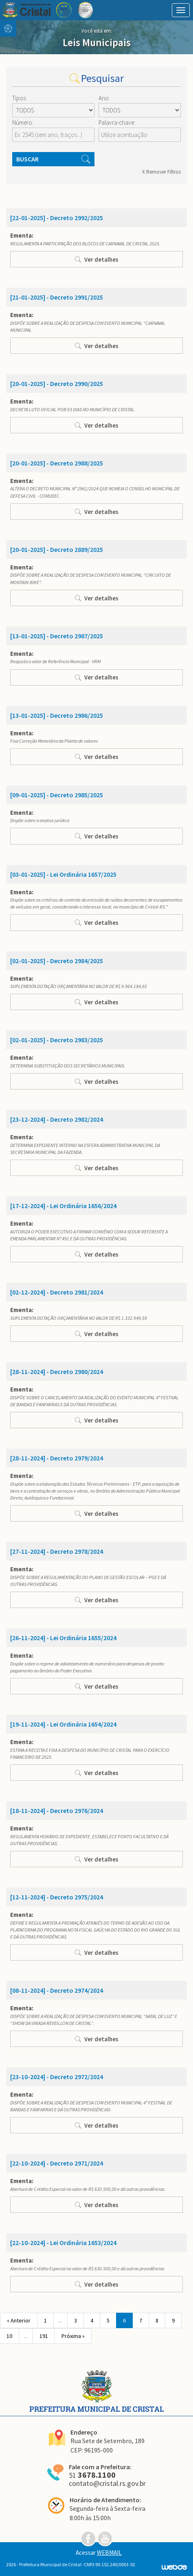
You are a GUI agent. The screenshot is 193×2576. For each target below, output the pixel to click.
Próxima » (73, 2336)
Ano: (104, 98)
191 (43, 2336)
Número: (22, 122)
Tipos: (19, 98)
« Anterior (19, 2320)
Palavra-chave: (117, 122)
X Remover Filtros (161, 171)
